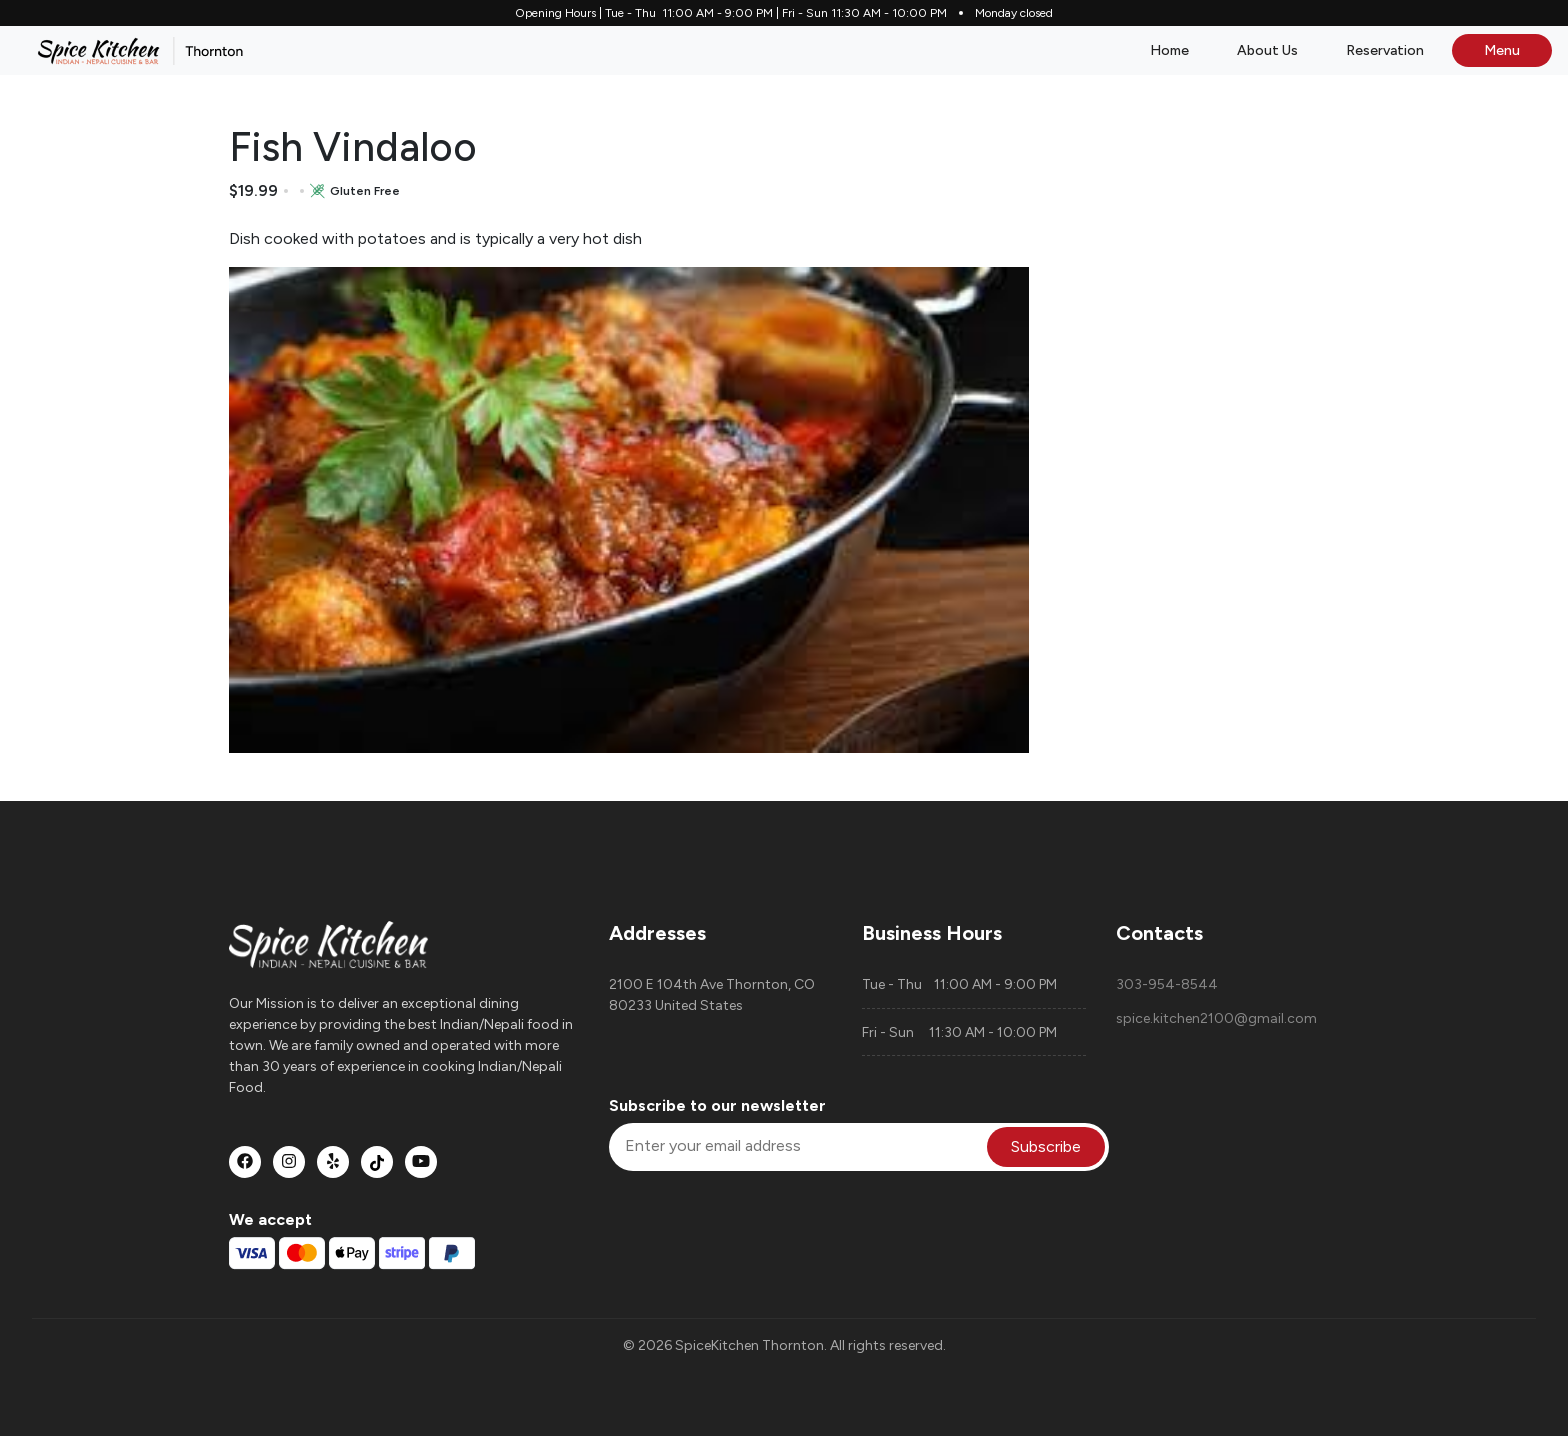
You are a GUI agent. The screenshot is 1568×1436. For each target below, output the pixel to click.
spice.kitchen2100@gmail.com (1216, 1018)
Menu (1502, 50)
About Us (1267, 50)
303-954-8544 (1167, 984)
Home (1169, 50)
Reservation (1385, 50)
